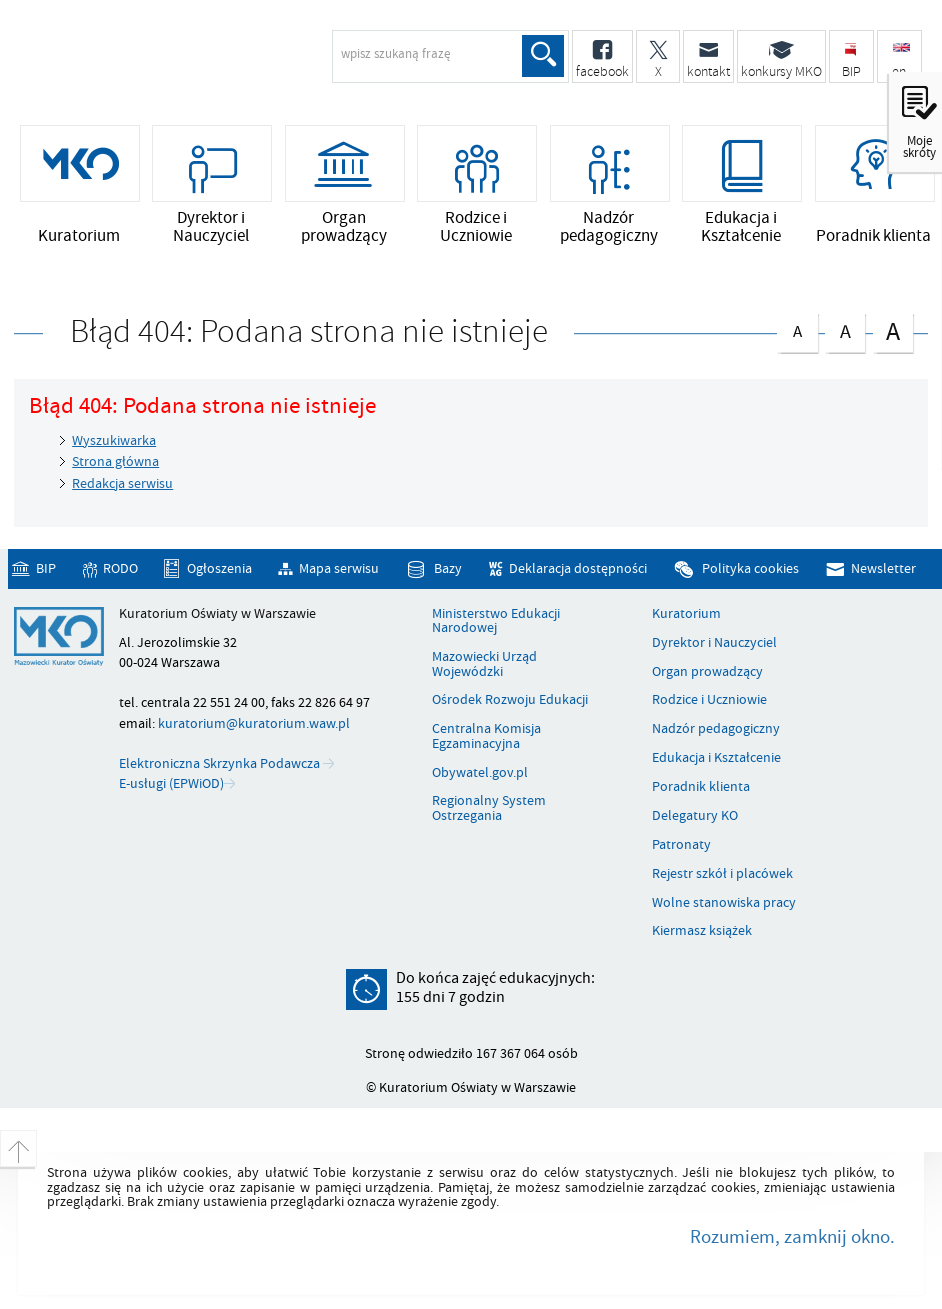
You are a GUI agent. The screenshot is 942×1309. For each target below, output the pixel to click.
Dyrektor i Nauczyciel (714, 643)
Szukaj (543, 56)
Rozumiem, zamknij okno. (792, 1237)
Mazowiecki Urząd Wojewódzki (484, 664)
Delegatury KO (695, 816)
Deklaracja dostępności (578, 568)
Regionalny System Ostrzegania (489, 808)
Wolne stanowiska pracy (724, 903)
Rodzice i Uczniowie (709, 700)
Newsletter (883, 568)
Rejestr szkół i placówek (722, 874)
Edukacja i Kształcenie (716, 758)
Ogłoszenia (219, 568)
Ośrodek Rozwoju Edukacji (510, 700)
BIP (46, 568)
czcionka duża (893, 330)
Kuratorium (686, 614)
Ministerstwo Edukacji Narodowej (496, 621)
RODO (120, 568)
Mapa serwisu (339, 568)
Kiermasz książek (702, 931)
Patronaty (681, 845)
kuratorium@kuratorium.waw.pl (254, 723)
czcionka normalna (797, 327)
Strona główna (115, 461)
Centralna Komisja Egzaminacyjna (486, 736)
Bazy (448, 568)
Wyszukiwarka (114, 440)
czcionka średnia (845, 328)
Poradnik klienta (701, 787)
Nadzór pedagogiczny (716, 729)
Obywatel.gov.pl (480, 773)
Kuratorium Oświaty (175, 66)
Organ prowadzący (707, 672)
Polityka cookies (750, 568)
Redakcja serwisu (122, 483)
